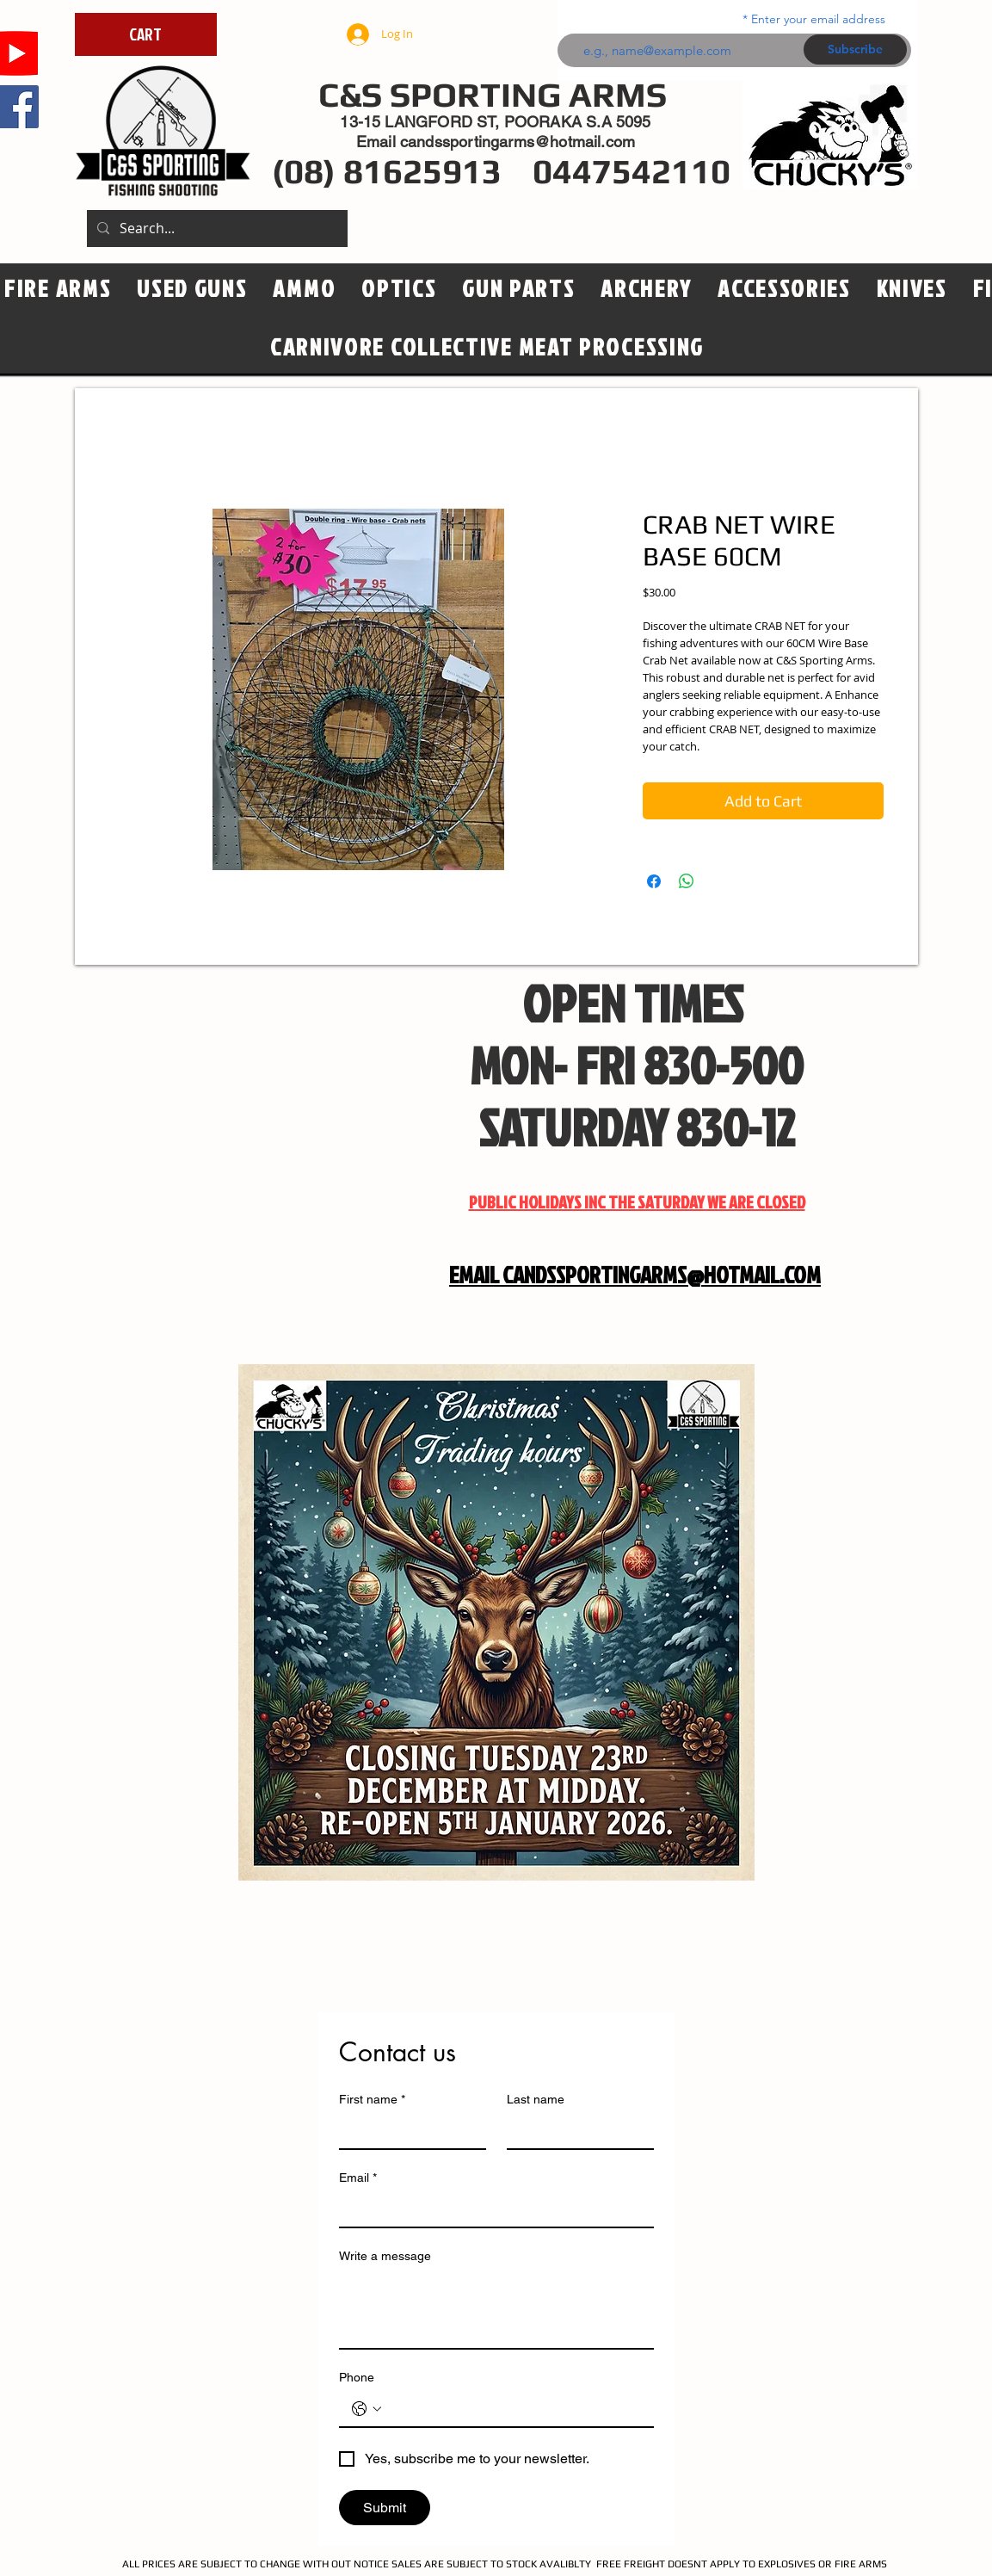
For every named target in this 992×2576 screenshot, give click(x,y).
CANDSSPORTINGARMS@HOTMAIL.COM (661, 1274)
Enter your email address (818, 19)
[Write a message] (496, 2309)
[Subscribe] (855, 49)
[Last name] (575, 2131)
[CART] (146, 34)
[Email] (491, 2209)
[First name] (407, 2131)
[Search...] (215, 228)
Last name (535, 2099)
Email (358, 2178)
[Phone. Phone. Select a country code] (366, 2409)
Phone (356, 2377)
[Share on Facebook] (654, 881)
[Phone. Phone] (514, 2409)
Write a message (385, 2256)
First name (372, 2099)
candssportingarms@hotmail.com (517, 142)
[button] (399, 289)
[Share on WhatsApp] (686, 881)
